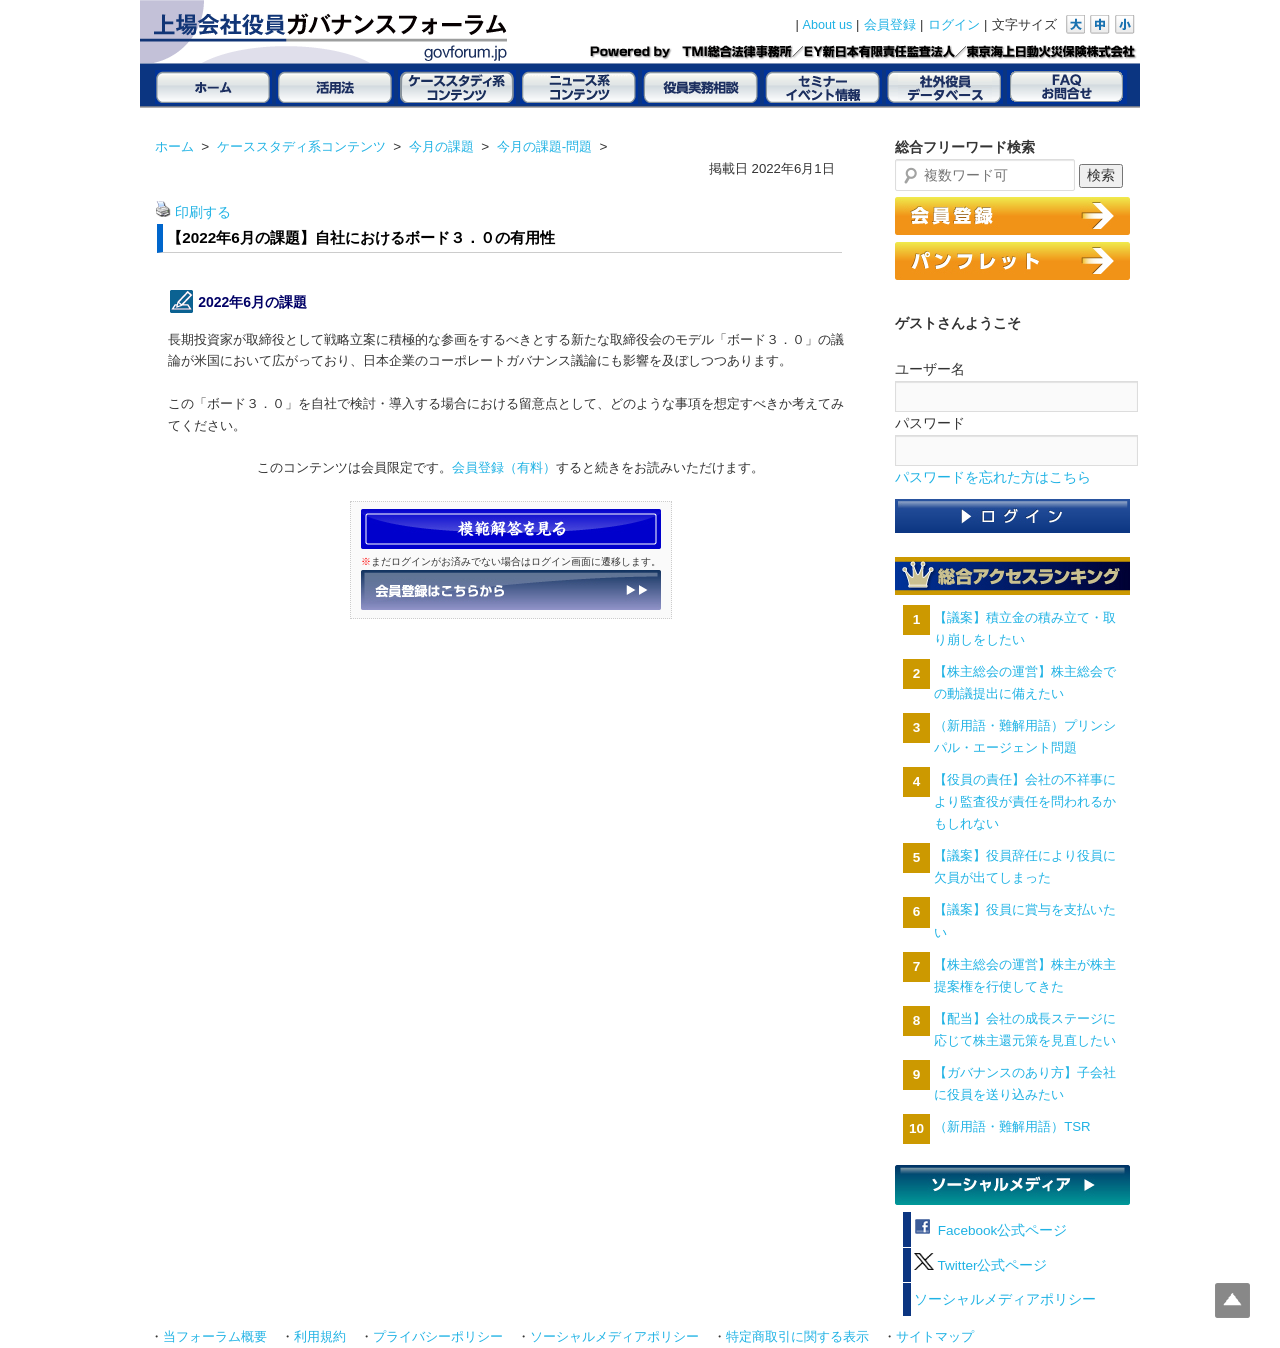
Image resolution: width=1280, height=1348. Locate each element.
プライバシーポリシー (438, 1337)
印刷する (203, 212)
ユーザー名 (930, 369)
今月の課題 (441, 146)
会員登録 (890, 25)
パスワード (930, 423)
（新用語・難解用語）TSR (1012, 1126)
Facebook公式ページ (990, 1230)
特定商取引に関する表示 (797, 1337)
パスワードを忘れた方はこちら (993, 477)
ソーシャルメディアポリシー (1005, 1299)
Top (1232, 1300)
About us (828, 25)
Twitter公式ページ (980, 1265)
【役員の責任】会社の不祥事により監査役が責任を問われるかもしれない (1025, 801)
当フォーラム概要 (215, 1337)
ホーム (174, 146)
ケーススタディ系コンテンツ (301, 146)
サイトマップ (935, 1337)
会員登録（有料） (504, 467)
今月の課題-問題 (544, 146)
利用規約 (320, 1337)
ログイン (954, 25)
